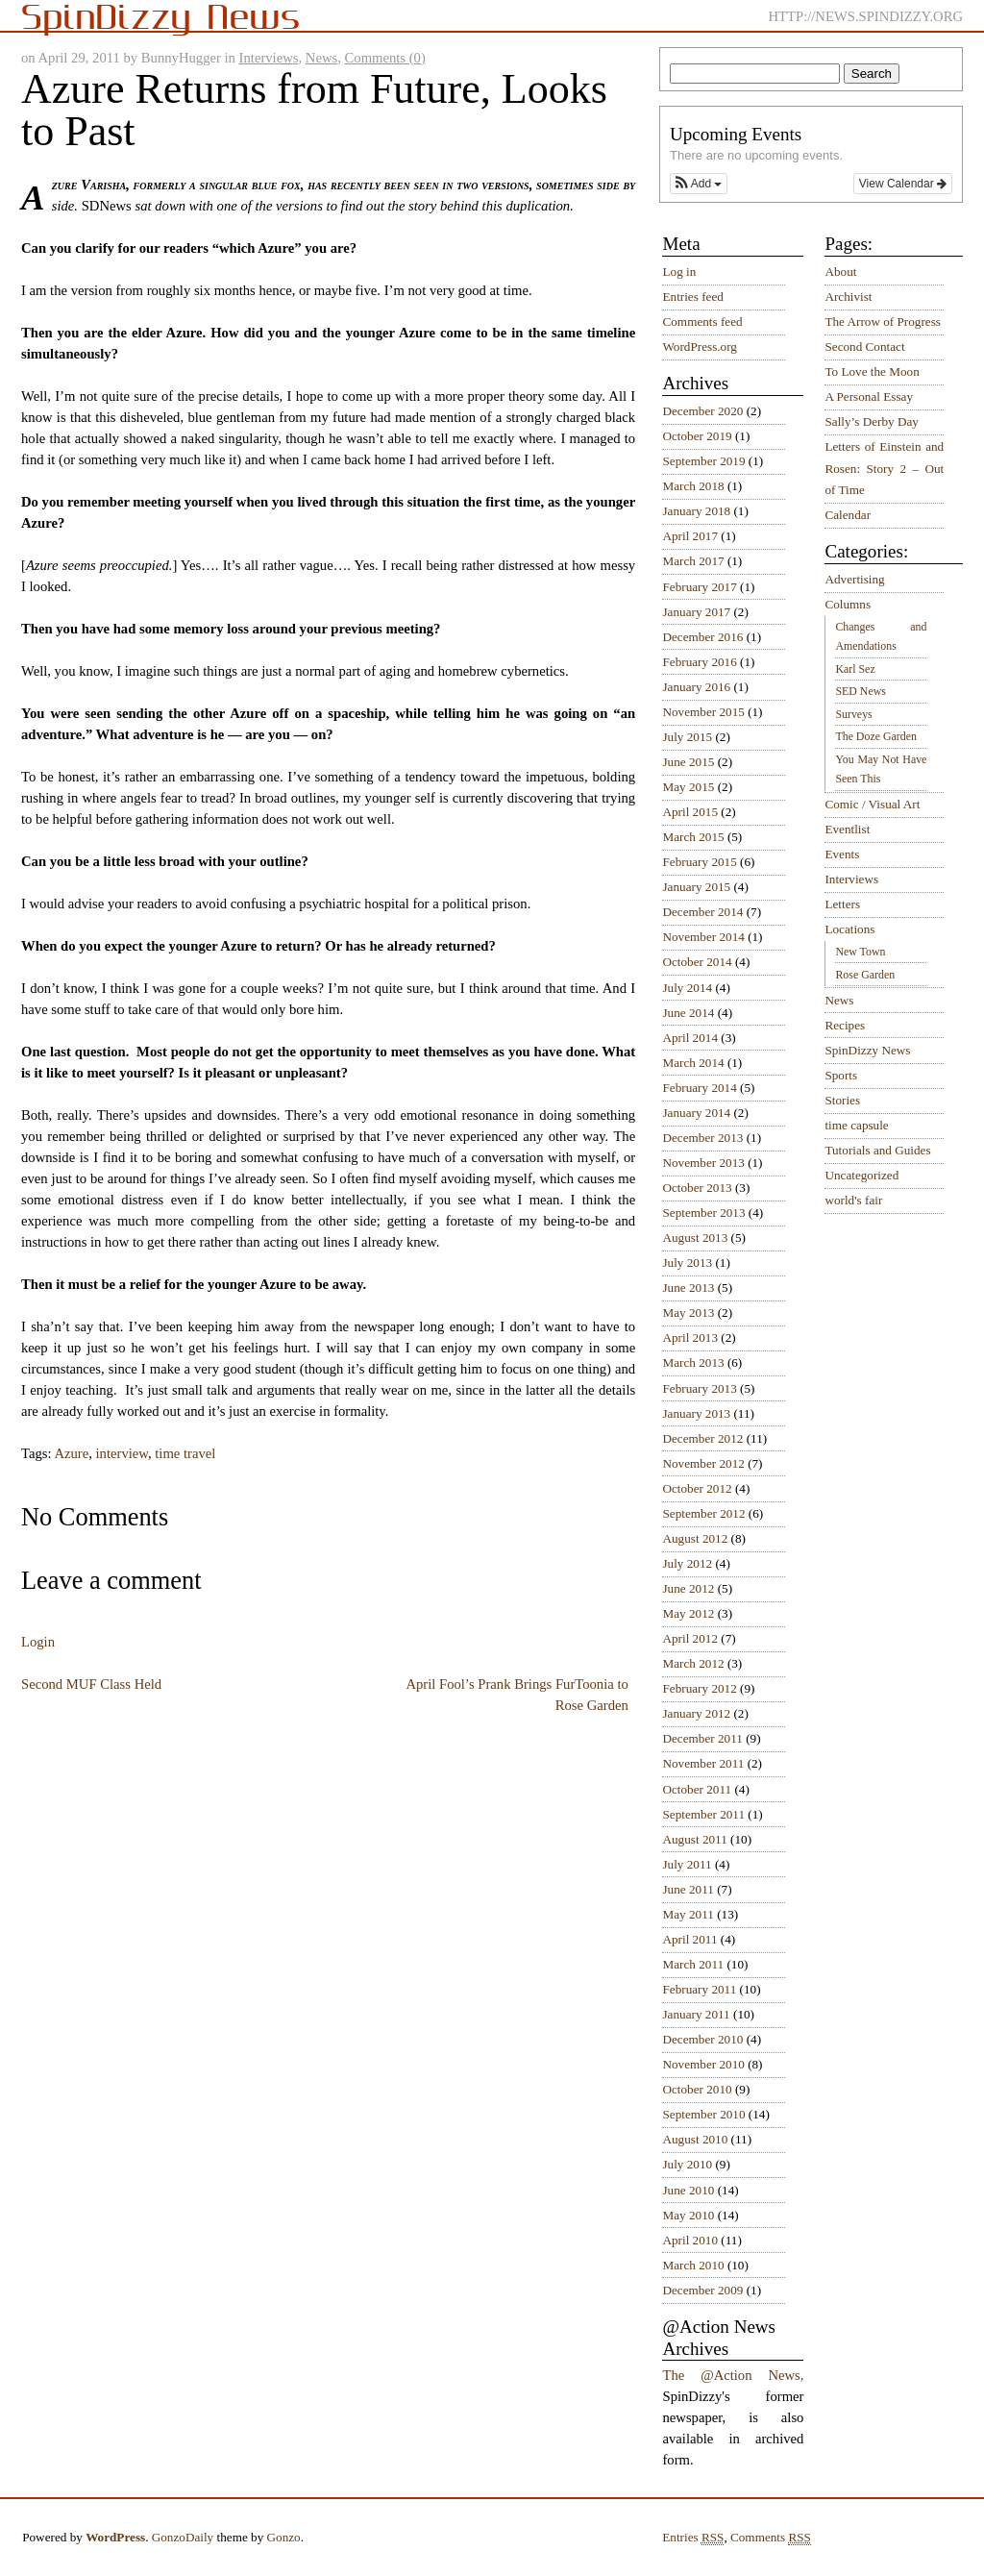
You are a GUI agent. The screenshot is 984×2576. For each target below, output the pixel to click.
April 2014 (690, 1037)
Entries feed (692, 296)
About (840, 271)
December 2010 (702, 2039)
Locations (849, 929)
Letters (842, 904)
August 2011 (694, 1839)
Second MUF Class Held (91, 1684)
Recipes (844, 1025)
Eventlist (847, 829)
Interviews (269, 57)
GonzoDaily (182, 2537)
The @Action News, (732, 2375)
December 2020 (702, 411)
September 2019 (703, 461)
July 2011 (686, 1864)
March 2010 (693, 2265)
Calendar (847, 515)
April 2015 (690, 812)
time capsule (856, 1125)
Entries (693, 2537)
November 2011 (703, 1763)
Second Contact (864, 346)
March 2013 (693, 1362)
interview (122, 1453)
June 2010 (688, 2190)
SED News (860, 691)
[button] (698, 183)
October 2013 (696, 1187)
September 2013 (703, 1212)
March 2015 (693, 837)
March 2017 (693, 561)
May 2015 (688, 787)
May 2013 (688, 1312)
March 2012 (693, 1663)
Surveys (853, 714)
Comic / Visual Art (872, 804)
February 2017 (699, 587)
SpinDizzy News (867, 1050)
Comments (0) (385, 57)
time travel (185, 1453)
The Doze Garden (875, 736)
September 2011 (703, 1814)
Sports (840, 1075)
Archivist (848, 296)
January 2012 (696, 1713)
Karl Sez (854, 669)
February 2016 (699, 662)
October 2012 (696, 1488)
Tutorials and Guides (877, 1150)
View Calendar (903, 183)
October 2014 (696, 961)
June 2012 (688, 1588)
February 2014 (699, 1087)
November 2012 (703, 1463)
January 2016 (696, 687)
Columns (847, 604)
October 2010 (696, 2089)
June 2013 (688, 1287)
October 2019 (696, 436)
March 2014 (693, 1062)
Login (38, 1641)
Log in (679, 271)
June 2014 (688, 1012)
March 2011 (693, 1964)
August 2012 (694, 1538)
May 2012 (688, 1613)
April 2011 (689, 1939)
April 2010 (690, 2240)
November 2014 (703, 936)
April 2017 (690, 536)
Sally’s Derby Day (871, 421)
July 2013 (687, 1262)
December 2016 (702, 637)
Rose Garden (865, 974)
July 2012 (687, 1563)
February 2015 (699, 862)
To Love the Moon (871, 371)
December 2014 (702, 911)
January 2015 (696, 886)
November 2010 (703, 2064)
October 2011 (696, 1789)
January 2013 (696, 1413)
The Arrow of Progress (882, 321)
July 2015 (687, 737)
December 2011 (702, 1738)
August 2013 (694, 1237)
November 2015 (703, 712)
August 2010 (694, 2139)
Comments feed (702, 321)
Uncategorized (861, 1175)
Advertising (854, 579)
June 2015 (688, 762)
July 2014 (687, 987)
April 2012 (690, 1638)
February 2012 (699, 1688)
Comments (770, 2537)
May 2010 (688, 2215)
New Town (860, 951)
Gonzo (284, 2537)
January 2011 (695, 2014)
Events (841, 854)
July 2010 (687, 2164)
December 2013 (702, 1137)
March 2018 (693, 486)
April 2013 (690, 1337)
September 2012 (703, 1513)
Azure (71, 1453)
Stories (842, 1100)
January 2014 (696, 1112)
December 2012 (702, 1438)
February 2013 (699, 1388)
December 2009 (702, 2290)
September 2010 (703, 2114)
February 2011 (699, 1989)
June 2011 (687, 1889)
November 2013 (703, 1162)
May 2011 (687, 1914)
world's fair (853, 1200)
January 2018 (696, 511)
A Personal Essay (868, 396)
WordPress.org (699, 346)
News (321, 57)
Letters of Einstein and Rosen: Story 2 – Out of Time (884, 468)
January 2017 (696, 612)
